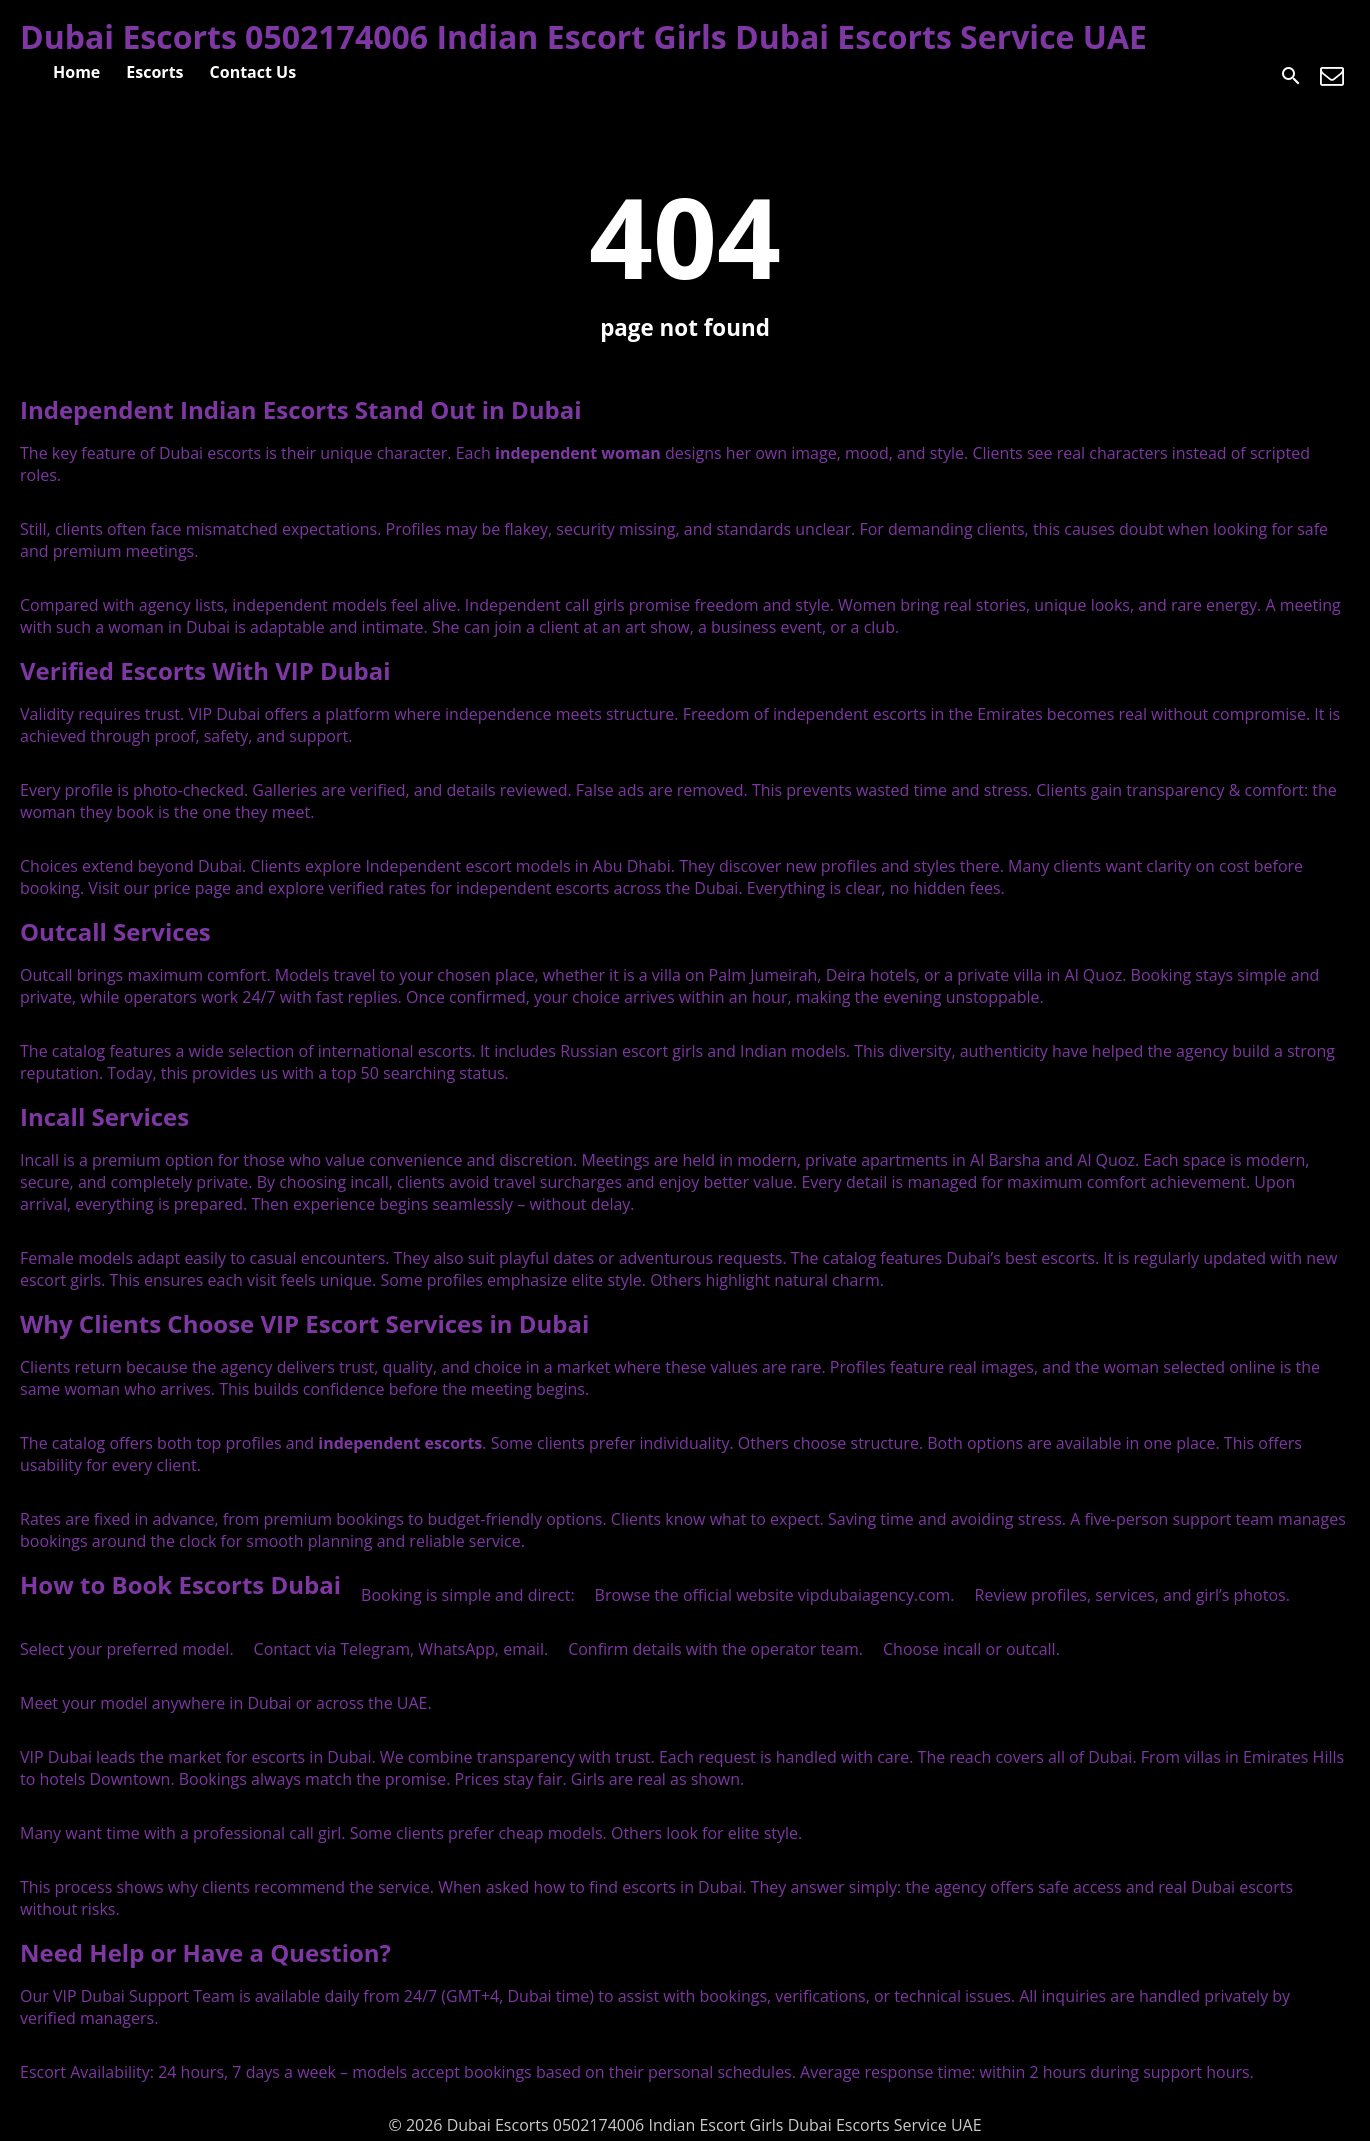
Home (76, 72)
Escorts (154, 72)
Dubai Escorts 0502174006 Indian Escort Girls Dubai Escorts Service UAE (583, 36)
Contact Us (253, 72)
